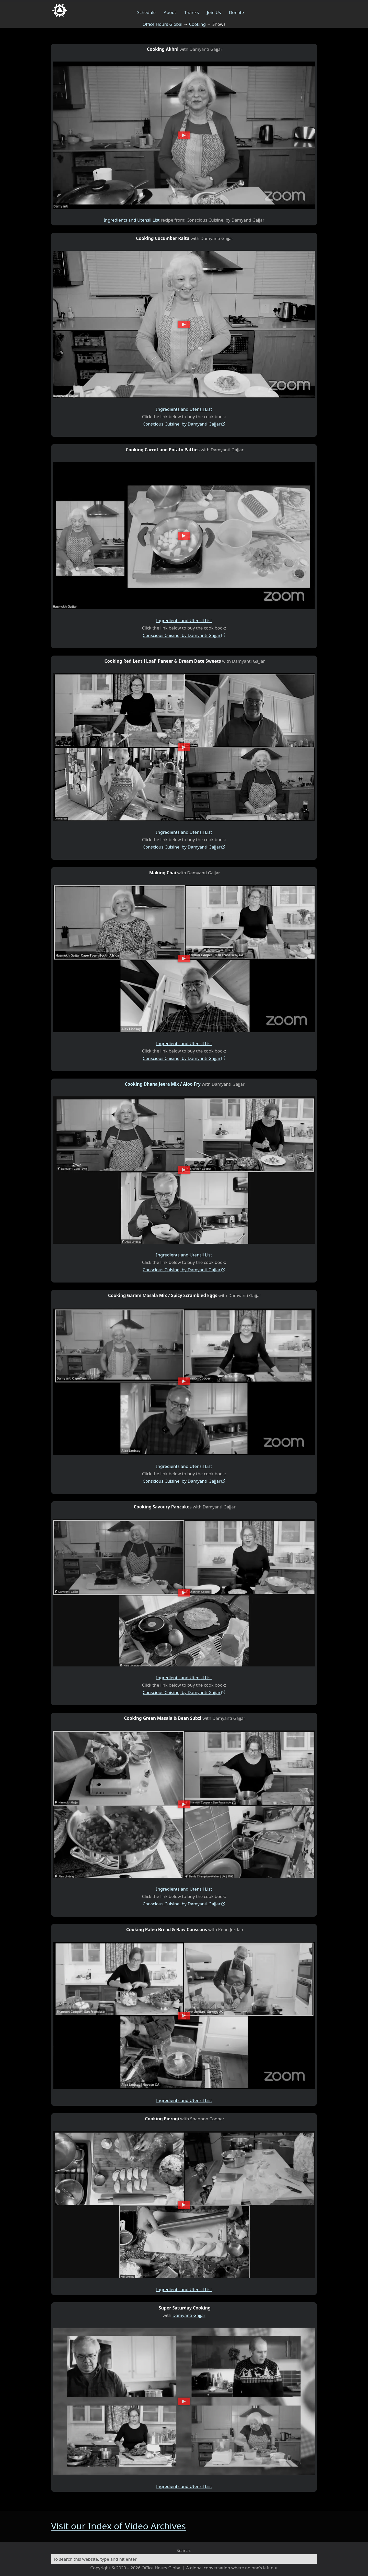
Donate (236, 12)
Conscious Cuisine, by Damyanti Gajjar (225, 220)
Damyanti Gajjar (188, 2315)
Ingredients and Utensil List (131, 220)
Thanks (191, 12)
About (170, 12)
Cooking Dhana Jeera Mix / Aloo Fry (163, 1084)
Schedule (146, 12)
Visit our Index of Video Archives (118, 2526)
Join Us (214, 12)
